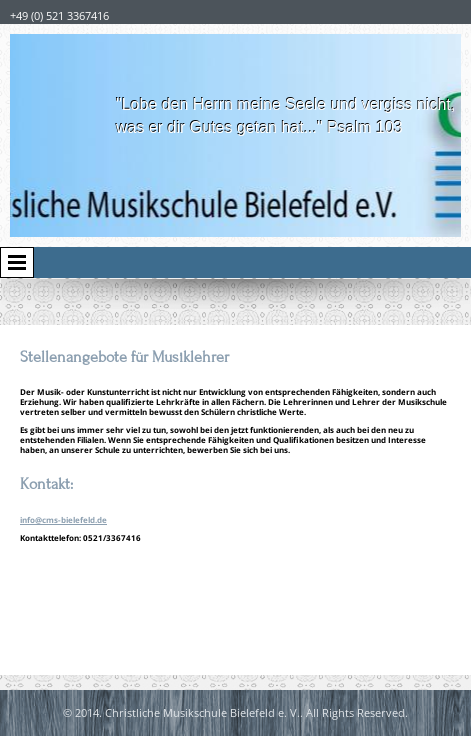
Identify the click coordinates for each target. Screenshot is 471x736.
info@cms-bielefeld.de (63, 519)
